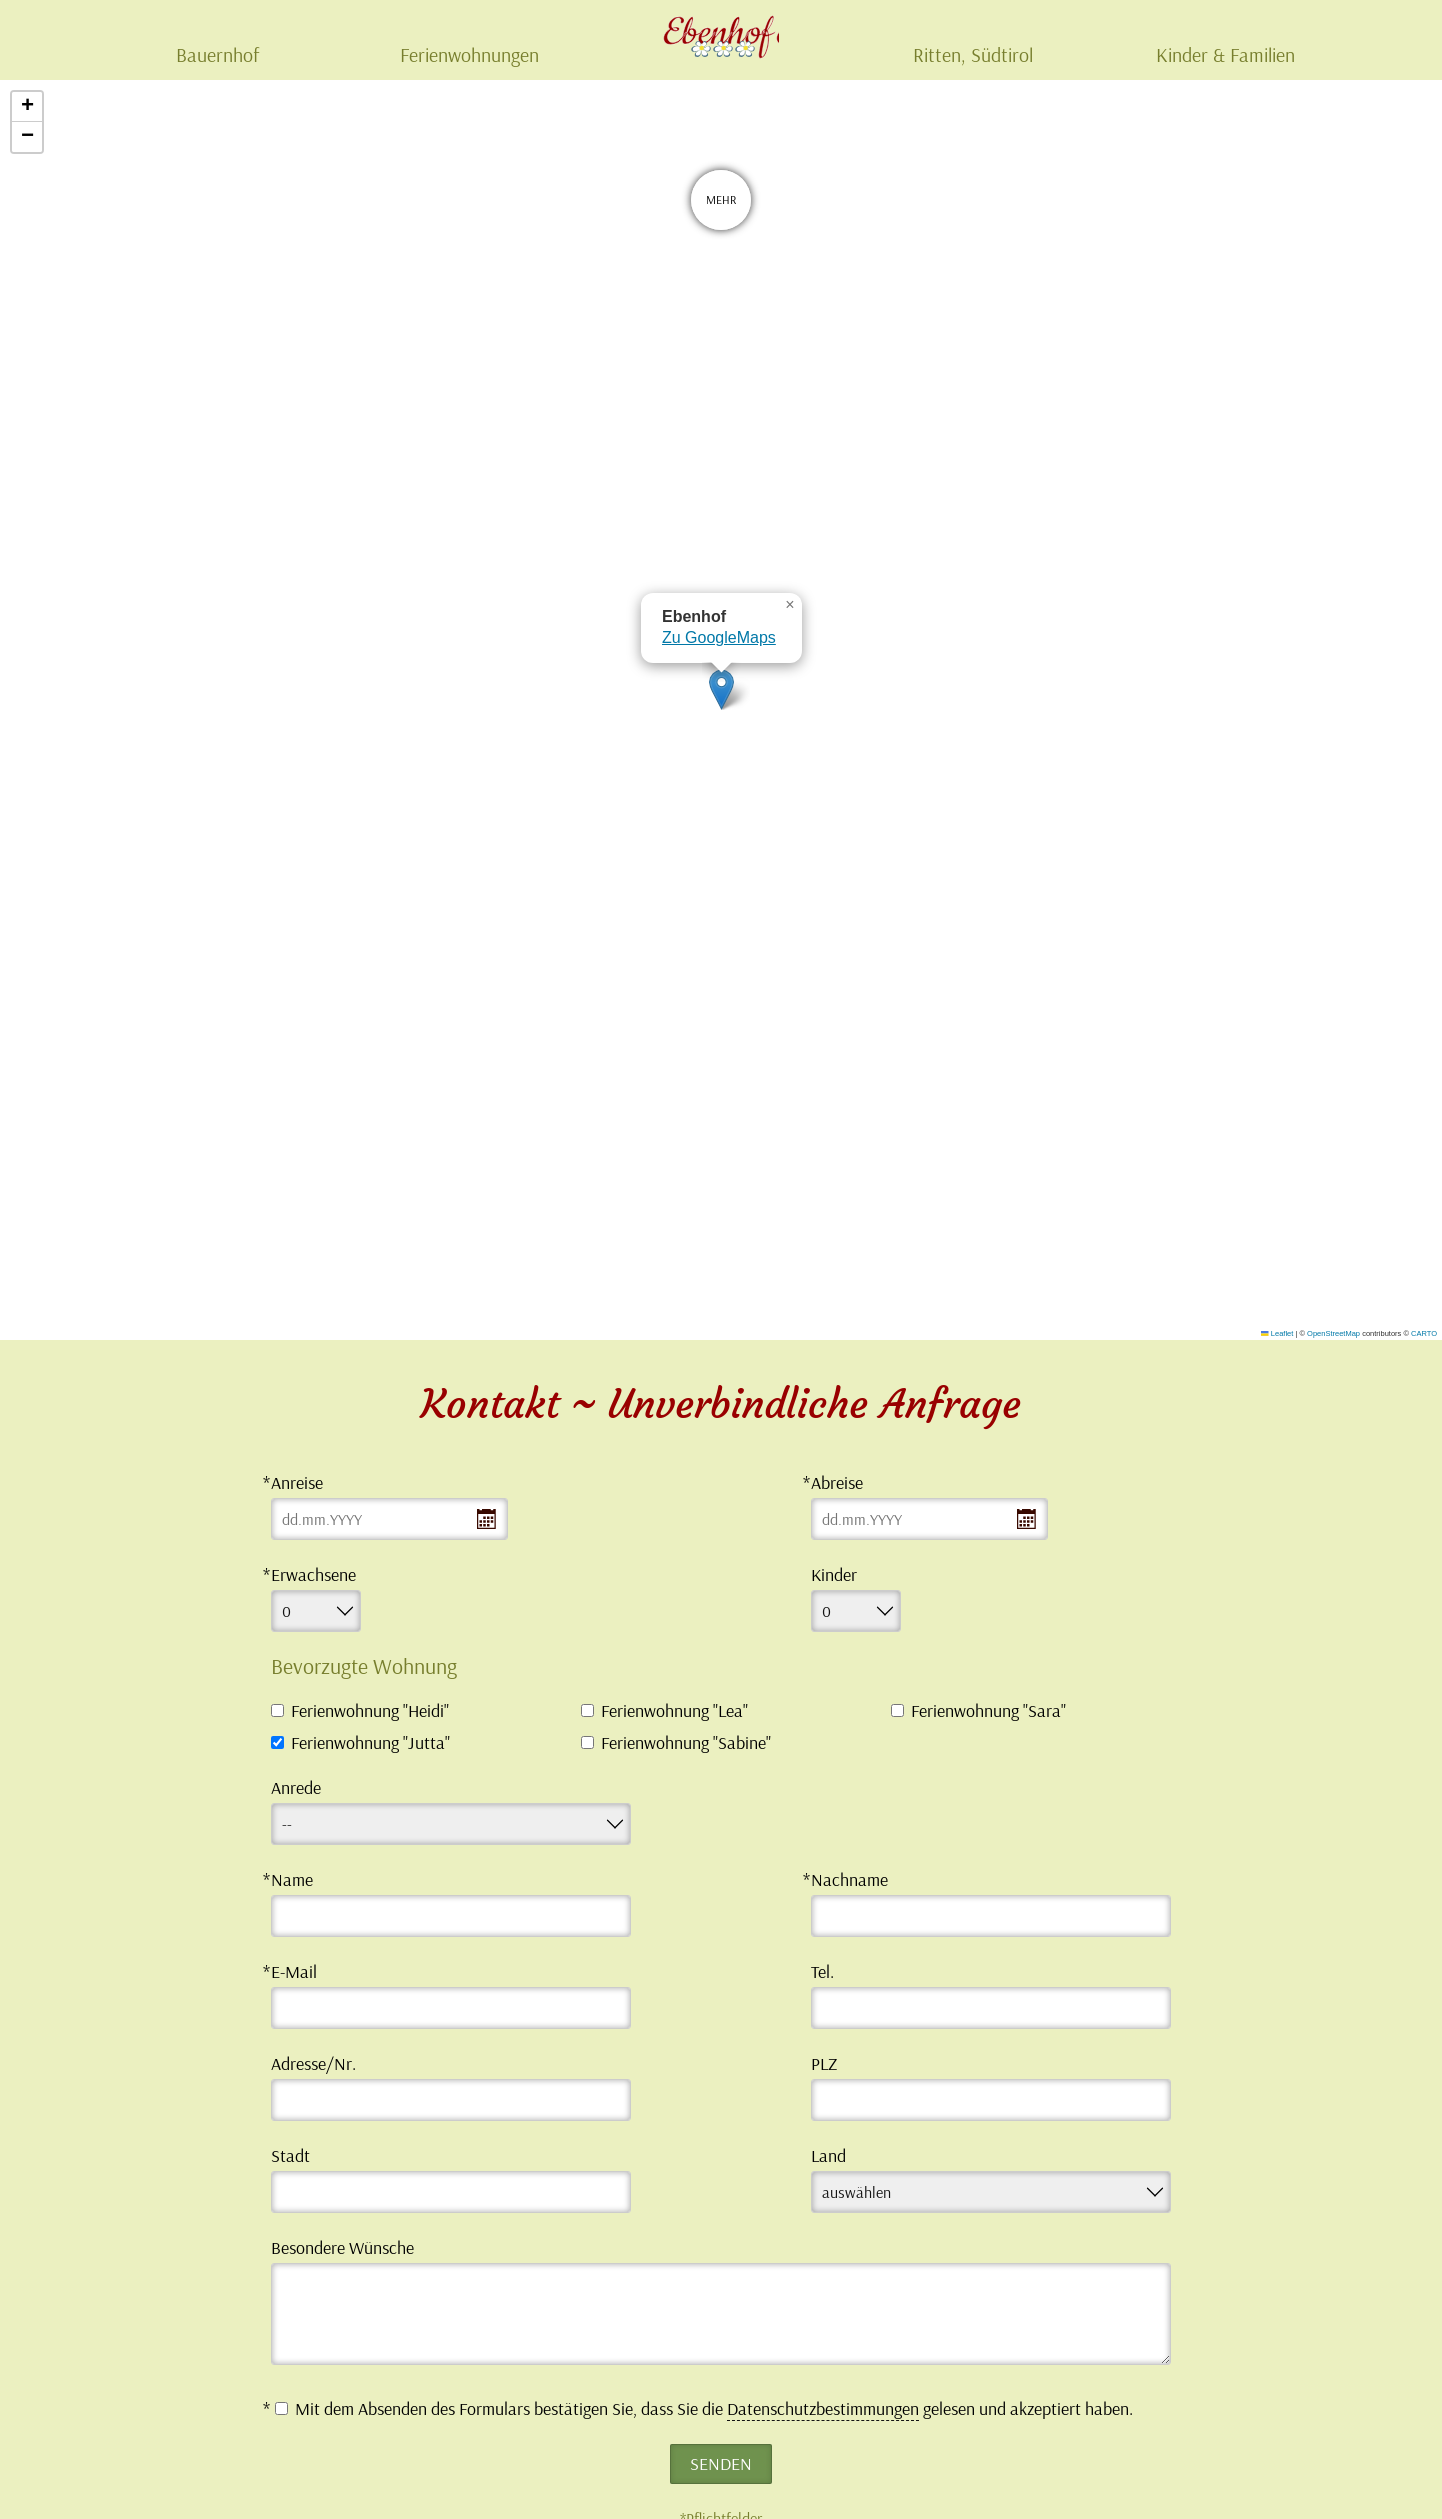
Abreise (837, 1482)
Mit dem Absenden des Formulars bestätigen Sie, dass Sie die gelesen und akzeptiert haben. (704, 2409)
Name (292, 1879)
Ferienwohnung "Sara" (988, 1711)
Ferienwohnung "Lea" (674, 1711)
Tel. (822, 1971)
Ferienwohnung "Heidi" (370, 1711)
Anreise (297, 1482)
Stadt (290, 2155)
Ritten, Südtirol (973, 54)
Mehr (721, 205)
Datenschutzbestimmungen (823, 2408)
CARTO (1424, 1333)
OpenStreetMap (1333, 1333)
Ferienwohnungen (469, 54)
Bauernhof (217, 54)
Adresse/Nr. (313, 2063)
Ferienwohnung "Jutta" (370, 1743)
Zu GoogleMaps (719, 637)
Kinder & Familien (1225, 54)
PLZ (824, 2063)
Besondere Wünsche (342, 2247)
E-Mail (294, 1971)
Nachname (849, 1879)
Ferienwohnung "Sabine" (686, 1743)
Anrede (296, 1787)
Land (828, 2155)
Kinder (834, 1574)
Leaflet (1277, 1333)
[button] (721, 689)
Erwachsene (313, 1574)
